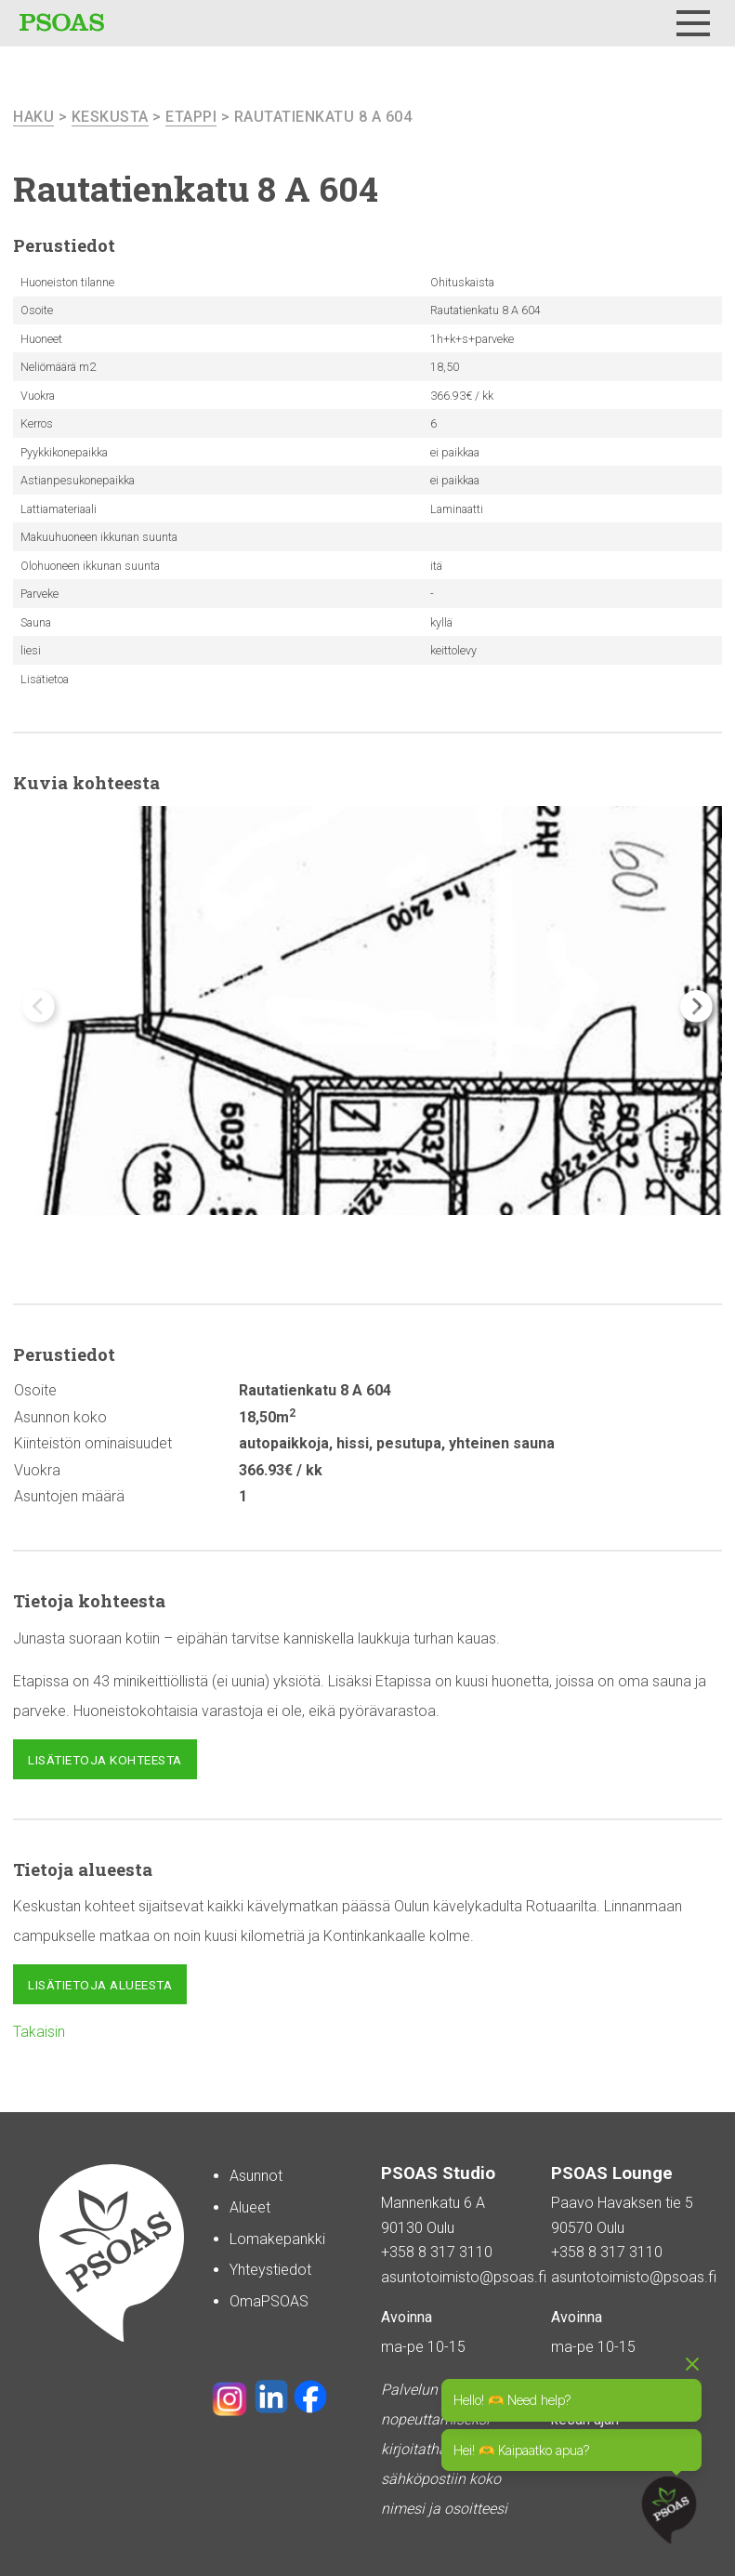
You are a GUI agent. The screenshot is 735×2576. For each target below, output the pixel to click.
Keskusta (110, 116)
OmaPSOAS (269, 2301)
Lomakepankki (277, 2239)
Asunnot (256, 2176)
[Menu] (693, 23)
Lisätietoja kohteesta (105, 1759)
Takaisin (39, 2032)
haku (33, 116)
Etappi (191, 116)
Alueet (250, 2207)
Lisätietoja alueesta (100, 1984)
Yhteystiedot (270, 2270)
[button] (696, 1006)
